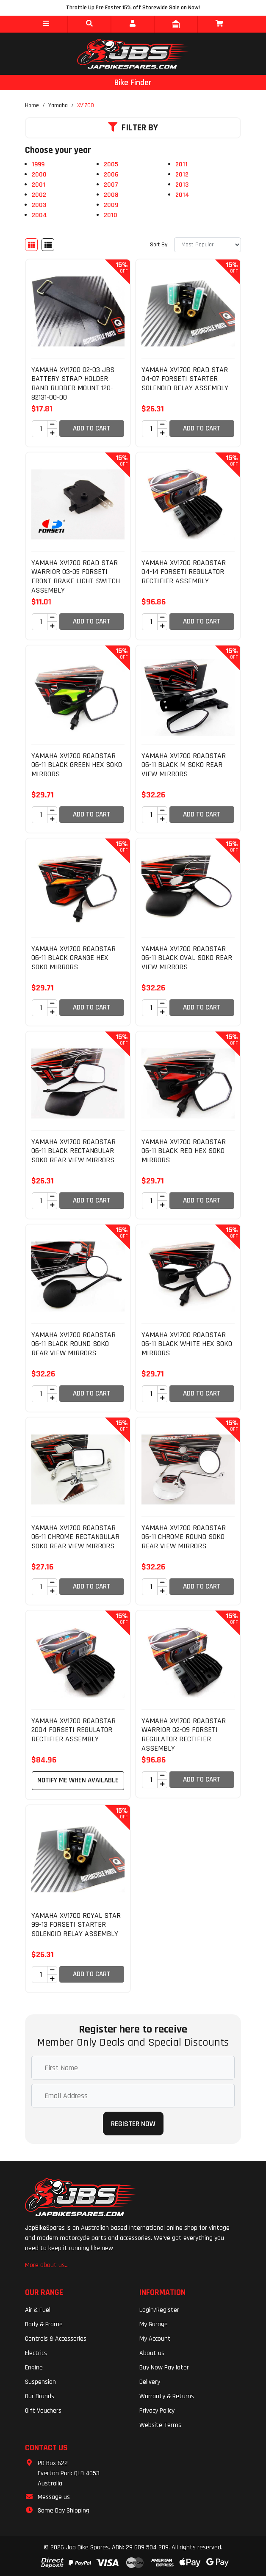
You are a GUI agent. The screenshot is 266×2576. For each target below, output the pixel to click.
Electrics (36, 2353)
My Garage (153, 2324)
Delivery (149, 2381)
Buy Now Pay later (164, 2367)
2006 (111, 174)
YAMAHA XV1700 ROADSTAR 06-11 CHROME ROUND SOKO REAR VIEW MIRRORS (183, 1537)
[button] (46, 24)
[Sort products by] (207, 244)
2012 (181, 174)
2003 (39, 205)
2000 (39, 174)
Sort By (158, 244)
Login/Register (159, 2310)
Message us (54, 2497)
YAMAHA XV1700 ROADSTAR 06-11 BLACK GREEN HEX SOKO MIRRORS (76, 765)
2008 (111, 194)
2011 (181, 164)
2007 (111, 184)
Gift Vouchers (43, 2410)
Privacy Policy (157, 2410)
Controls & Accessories (55, 2338)
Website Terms (160, 2425)
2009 (111, 205)
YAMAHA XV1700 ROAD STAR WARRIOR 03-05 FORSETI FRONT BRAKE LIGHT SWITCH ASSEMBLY (75, 576)
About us (151, 2353)
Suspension (40, 2381)
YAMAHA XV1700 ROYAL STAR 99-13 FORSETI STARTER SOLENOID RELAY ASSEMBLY (76, 1925)
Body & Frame (44, 2324)
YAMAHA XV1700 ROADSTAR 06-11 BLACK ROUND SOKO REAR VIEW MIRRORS (73, 1344)
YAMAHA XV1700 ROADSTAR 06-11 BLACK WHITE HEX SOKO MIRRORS (186, 1344)
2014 (182, 194)
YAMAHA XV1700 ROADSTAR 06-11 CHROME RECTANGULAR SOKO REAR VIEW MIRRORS (75, 1537)
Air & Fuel (37, 2310)
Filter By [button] (133, 127)
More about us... (47, 2265)
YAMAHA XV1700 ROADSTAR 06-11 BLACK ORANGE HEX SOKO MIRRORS (73, 958)
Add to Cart (92, 428)
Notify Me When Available (78, 1780)
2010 (110, 215)
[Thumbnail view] (31, 244)
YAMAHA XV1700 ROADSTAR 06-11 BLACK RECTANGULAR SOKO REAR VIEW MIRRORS (73, 1151)
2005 (111, 164)
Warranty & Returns (166, 2396)
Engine (34, 2367)
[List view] (48, 244)
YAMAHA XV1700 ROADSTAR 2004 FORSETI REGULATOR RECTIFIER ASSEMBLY (73, 1730)
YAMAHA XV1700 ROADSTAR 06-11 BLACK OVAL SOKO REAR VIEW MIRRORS (186, 958)
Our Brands (39, 2396)
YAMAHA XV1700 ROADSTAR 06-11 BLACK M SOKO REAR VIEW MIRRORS (183, 765)
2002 (39, 194)
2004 (39, 215)
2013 (181, 184)
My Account (155, 2338)
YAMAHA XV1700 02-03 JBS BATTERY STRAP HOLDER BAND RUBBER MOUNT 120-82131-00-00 (72, 383)
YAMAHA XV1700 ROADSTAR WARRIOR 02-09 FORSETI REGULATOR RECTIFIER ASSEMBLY (183, 1734)
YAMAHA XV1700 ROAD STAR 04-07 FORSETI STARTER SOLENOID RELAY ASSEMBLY (184, 379)
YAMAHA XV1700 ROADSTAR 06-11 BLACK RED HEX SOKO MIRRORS (183, 1151)
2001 (38, 184)
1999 (38, 164)
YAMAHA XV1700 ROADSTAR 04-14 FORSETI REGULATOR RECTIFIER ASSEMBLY (183, 572)
